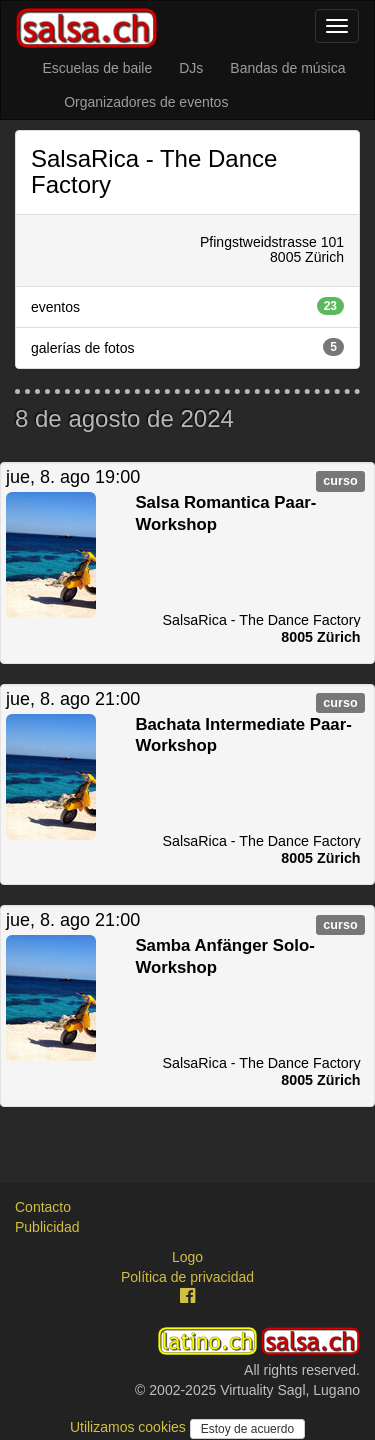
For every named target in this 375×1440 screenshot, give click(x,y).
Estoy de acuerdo (247, 1429)
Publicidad (47, 1227)
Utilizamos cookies (130, 1427)
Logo (187, 1257)
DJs (191, 68)
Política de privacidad (187, 1277)
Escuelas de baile (97, 68)
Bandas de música (287, 68)
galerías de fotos (187, 347)
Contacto (43, 1207)
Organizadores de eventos (146, 102)
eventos (187, 306)
